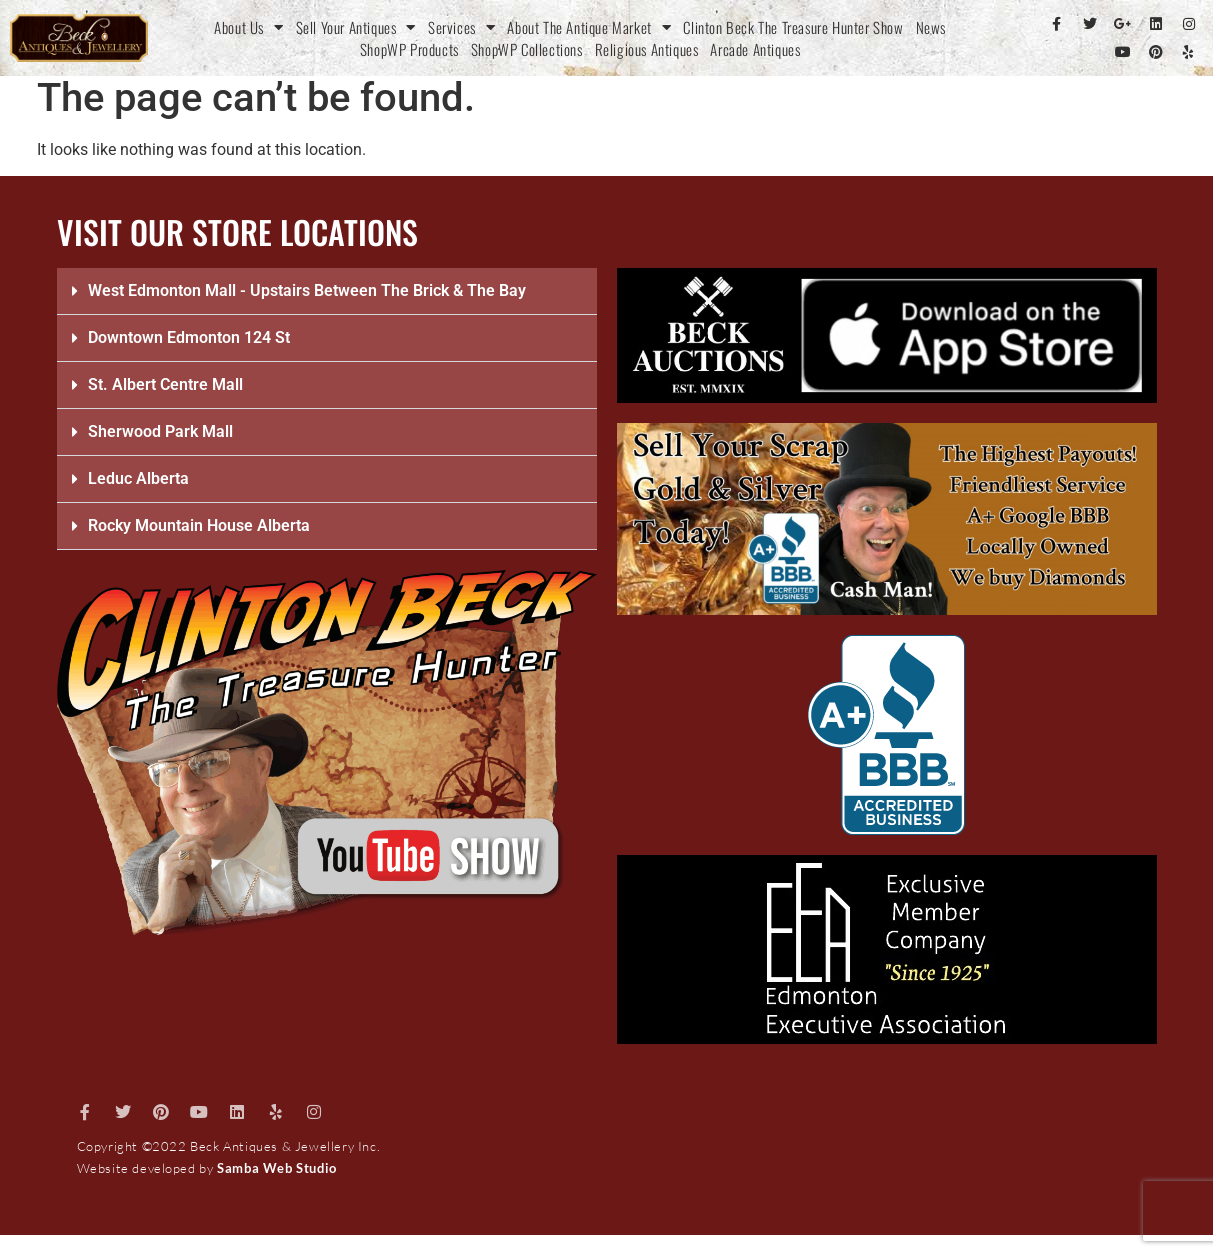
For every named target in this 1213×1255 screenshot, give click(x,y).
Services (461, 27)
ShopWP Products (409, 49)
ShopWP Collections (527, 49)
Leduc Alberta (138, 478)
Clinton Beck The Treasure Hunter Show (793, 27)
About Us (248, 27)
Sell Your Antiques (356, 27)
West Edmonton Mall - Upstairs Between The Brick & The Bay (307, 290)
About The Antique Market (589, 27)
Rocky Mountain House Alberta (199, 525)
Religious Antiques (647, 49)
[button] (327, 291)
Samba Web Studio (277, 1168)
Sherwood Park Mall (160, 431)
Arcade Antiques (755, 49)
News (931, 27)
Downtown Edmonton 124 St (189, 337)
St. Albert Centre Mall (165, 384)
